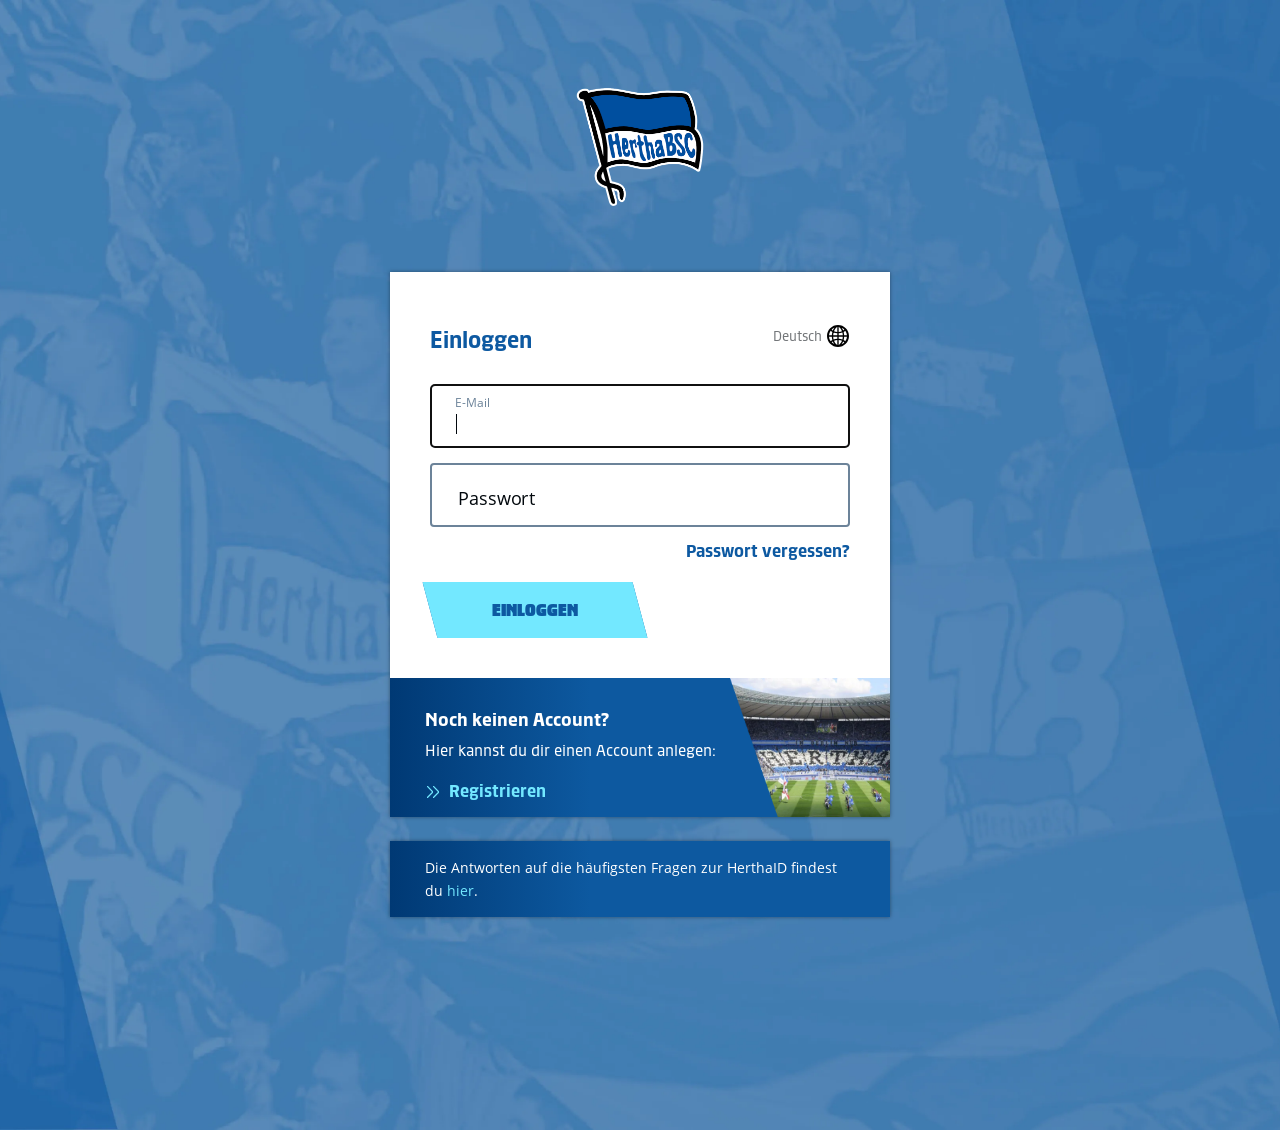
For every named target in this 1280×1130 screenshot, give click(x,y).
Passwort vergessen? (768, 551)
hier (460, 890)
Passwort (496, 498)
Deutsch (797, 336)
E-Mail (472, 402)
